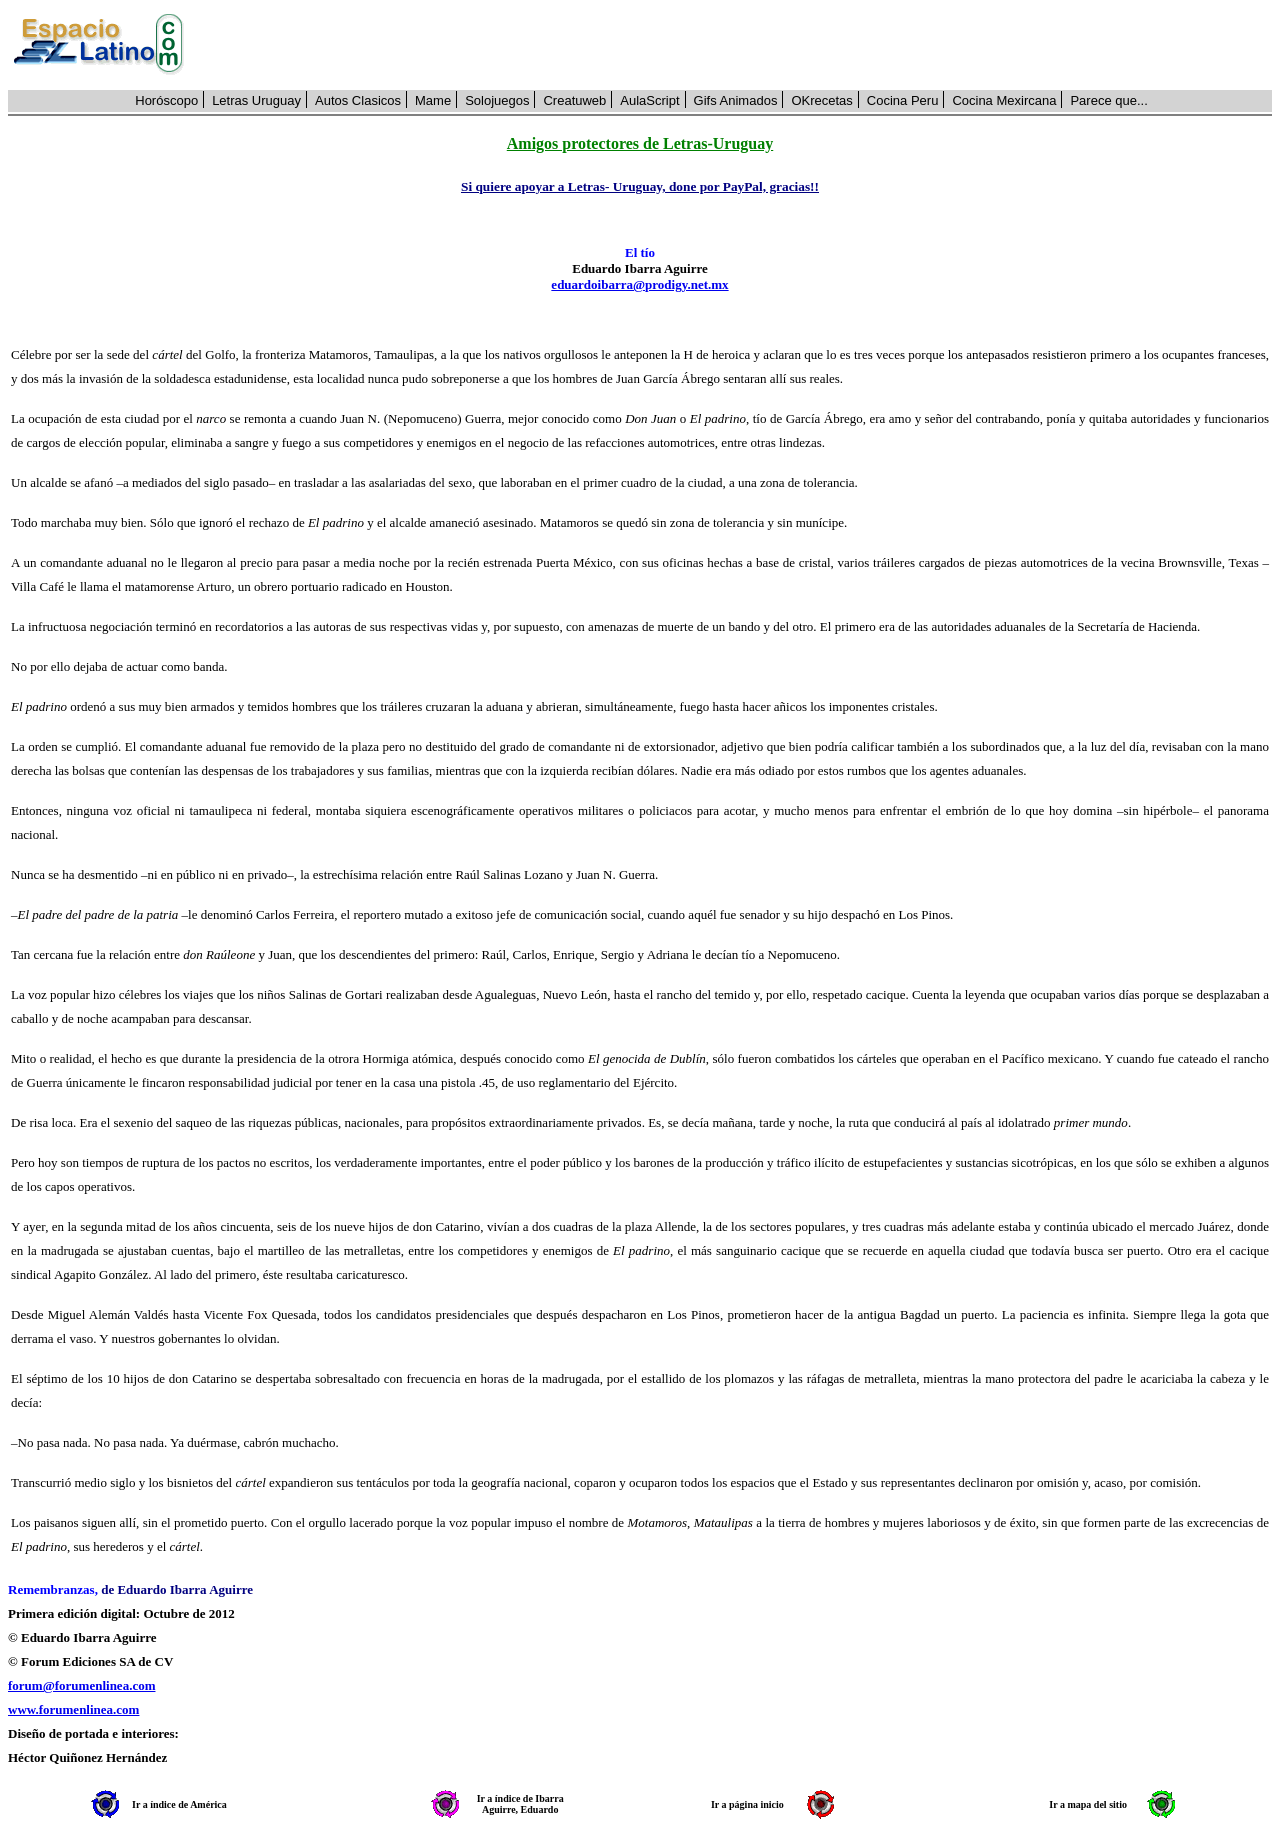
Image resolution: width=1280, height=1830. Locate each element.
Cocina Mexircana (1004, 100)
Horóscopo (166, 100)
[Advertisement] (739, 45)
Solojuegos (497, 100)
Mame (433, 100)
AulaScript (649, 100)
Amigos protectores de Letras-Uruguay (640, 143)
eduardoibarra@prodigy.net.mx (639, 284)
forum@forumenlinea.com (81, 1685)
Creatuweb (574, 100)
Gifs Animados (736, 100)
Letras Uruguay (256, 100)
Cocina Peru (903, 100)
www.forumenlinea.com (73, 1709)
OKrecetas (821, 100)
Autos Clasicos (358, 100)
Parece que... (1108, 100)
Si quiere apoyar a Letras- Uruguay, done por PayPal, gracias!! (640, 186)
